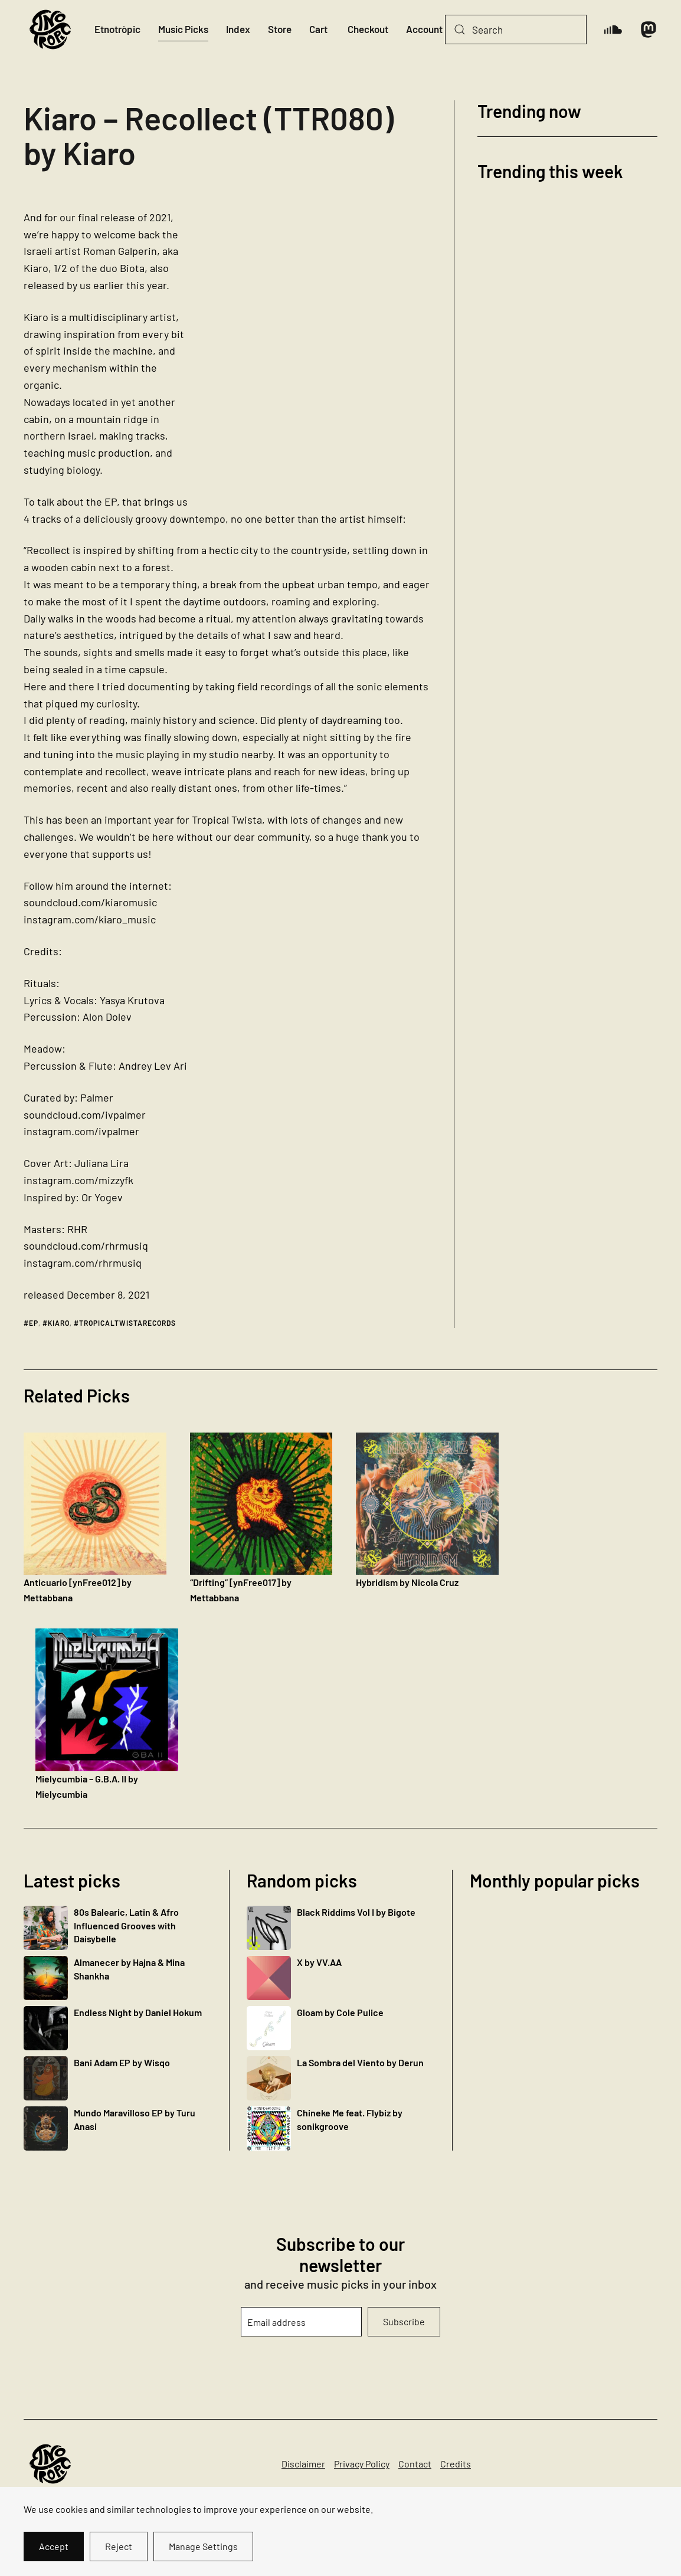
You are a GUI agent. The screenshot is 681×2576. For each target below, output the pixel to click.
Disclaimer (303, 2463)
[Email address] (301, 2321)
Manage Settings (203, 2546)
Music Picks (183, 29)
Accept (53, 2546)
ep (33, 1323)
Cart (318, 29)
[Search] (516, 29)
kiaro (59, 1323)
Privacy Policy (361, 2463)
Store (280, 29)
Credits (455, 2463)
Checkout (368, 29)
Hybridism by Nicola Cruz (407, 1582)
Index (238, 29)
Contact (414, 2463)
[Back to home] (50, 29)
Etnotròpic (117, 29)
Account (424, 29)
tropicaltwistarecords (127, 1323)
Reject (118, 2546)
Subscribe (404, 2321)
